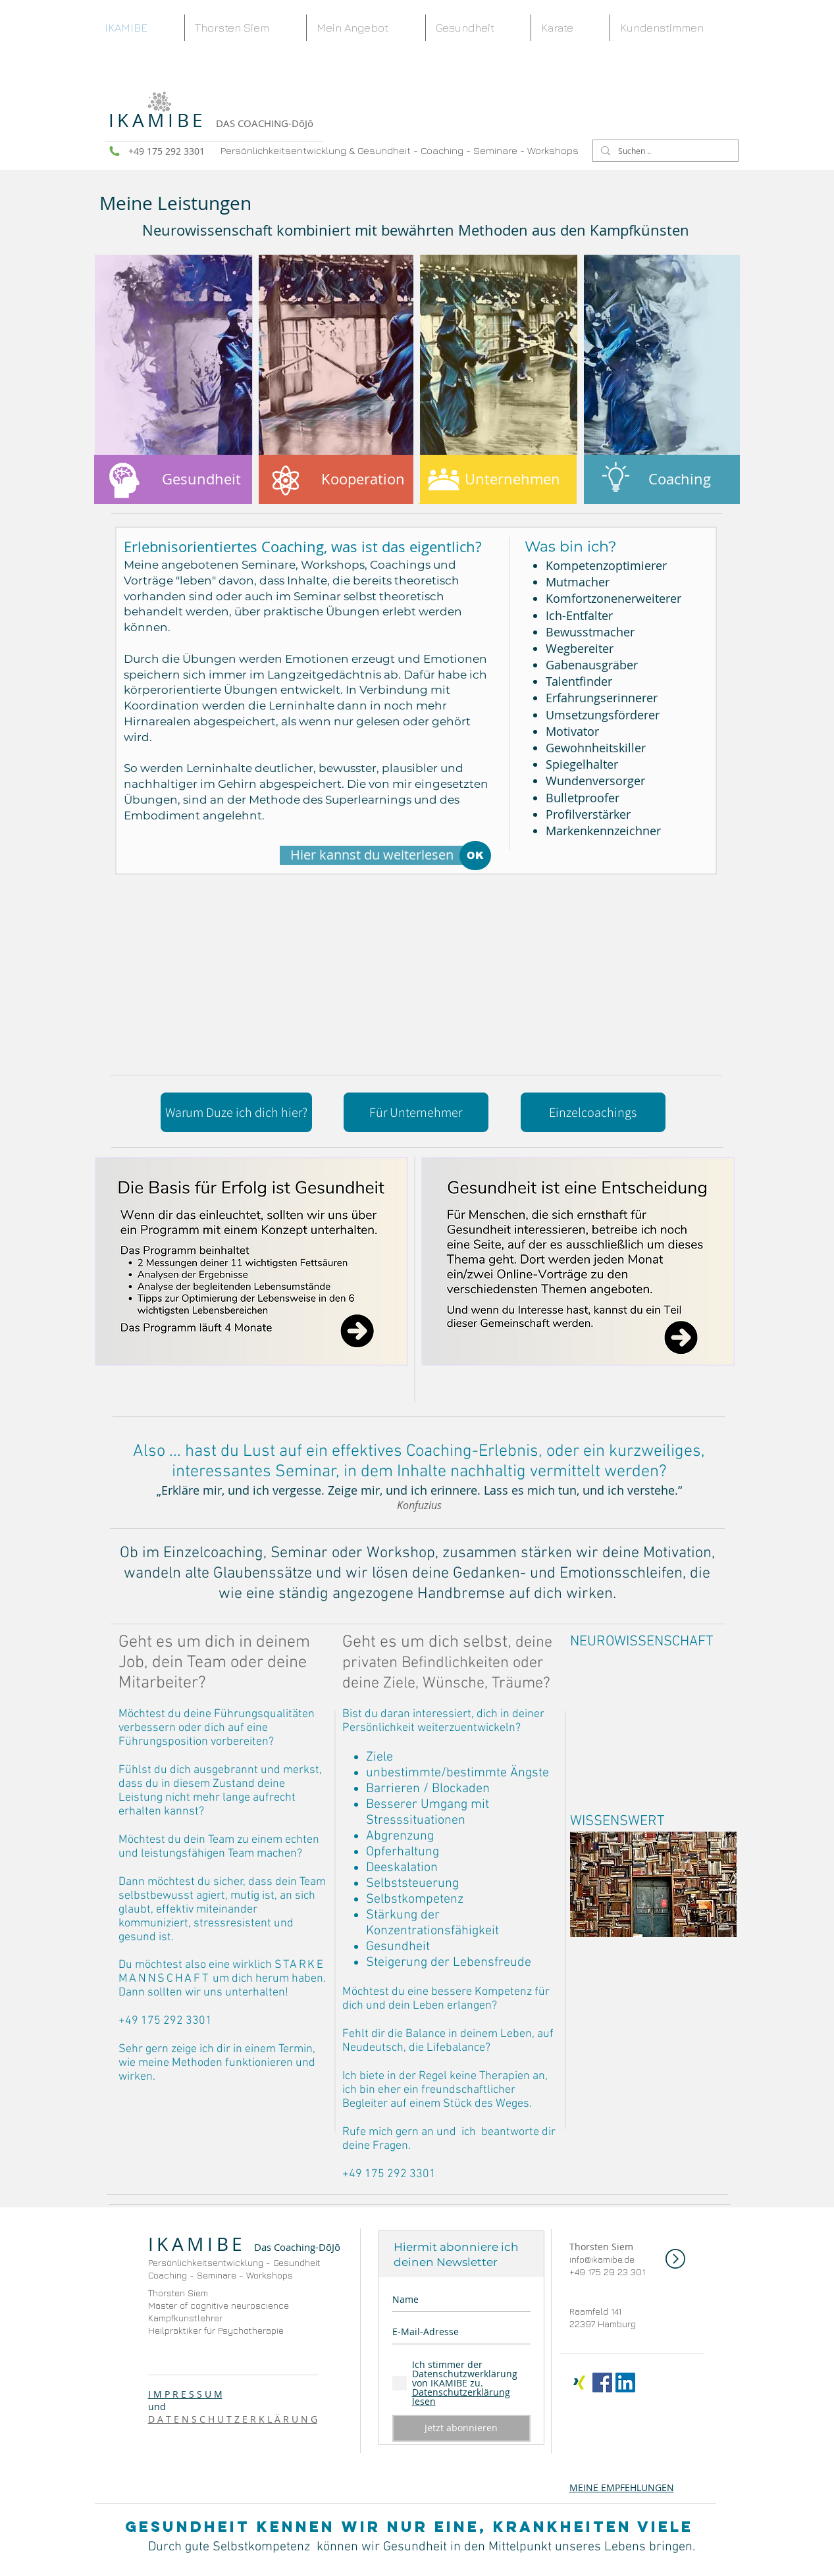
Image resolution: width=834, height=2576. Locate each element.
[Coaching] (662, 479)
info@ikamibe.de (602, 2259)
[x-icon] (579, 2382)
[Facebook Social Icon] (602, 2382)
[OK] (475, 855)
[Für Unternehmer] (416, 1112)
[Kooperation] (335, 479)
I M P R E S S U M (185, 2394)
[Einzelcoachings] (593, 1112)
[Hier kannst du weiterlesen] (372, 855)
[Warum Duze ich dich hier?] (236, 1112)
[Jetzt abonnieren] (461, 2428)
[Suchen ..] (664, 151)
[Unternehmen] (498, 479)
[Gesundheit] (173, 479)
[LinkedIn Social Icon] (625, 2382)
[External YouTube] (653, 1720)
